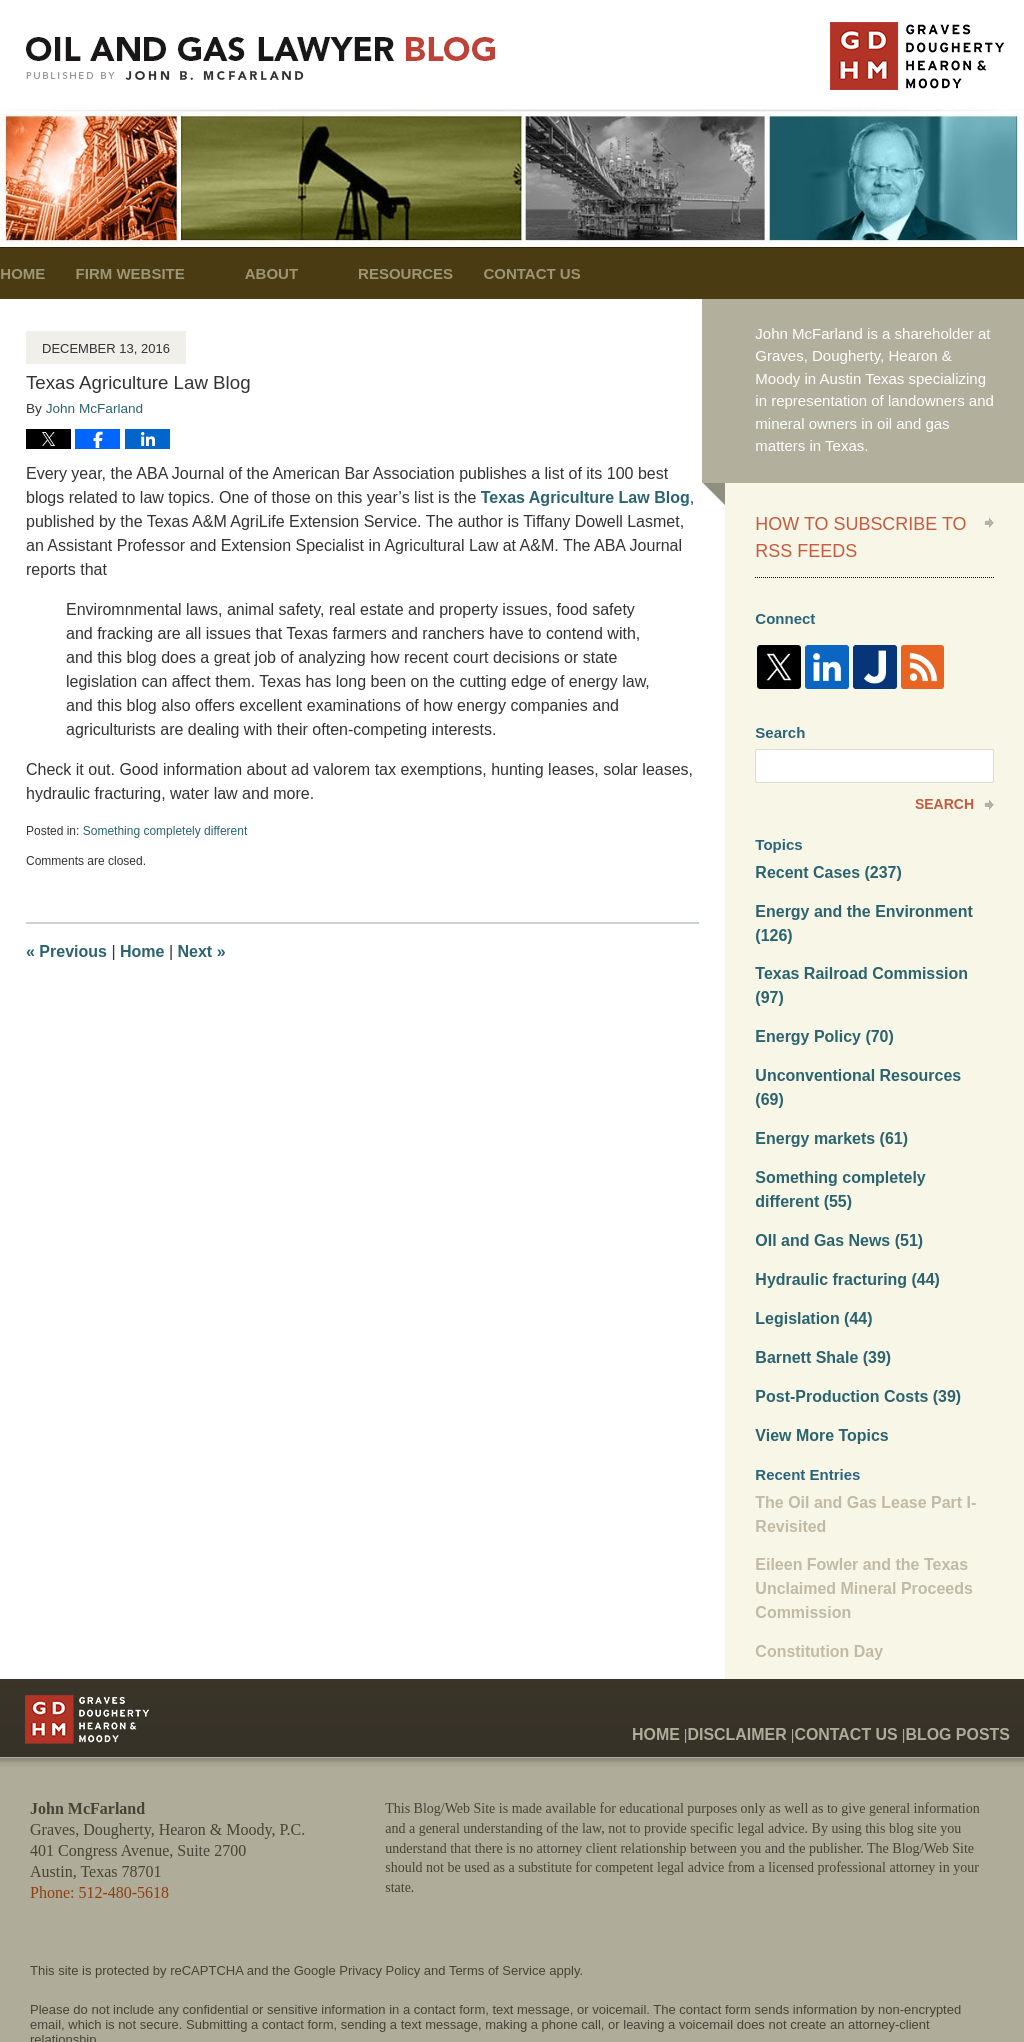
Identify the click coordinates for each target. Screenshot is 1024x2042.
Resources (465, 273)
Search (944, 795)
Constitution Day (815, 1564)
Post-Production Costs (851, 1319)
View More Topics (817, 1357)
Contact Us (621, 273)
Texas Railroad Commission (870, 959)
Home (52, 273)
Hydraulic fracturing (841, 1207)
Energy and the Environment (857, 911)
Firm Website (189, 273)
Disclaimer (769, 1631)
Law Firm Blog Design (898, 1991)
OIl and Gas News (834, 1169)
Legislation (810, 1244)
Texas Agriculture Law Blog (585, 497)
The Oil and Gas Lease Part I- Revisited (859, 1434)
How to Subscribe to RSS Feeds (860, 533)
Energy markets (826, 1072)
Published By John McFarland (917, 56)
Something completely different (165, 831)
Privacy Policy (379, 1883)
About (330, 273)
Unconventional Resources (867, 1034)
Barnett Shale (819, 1282)
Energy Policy (820, 997)
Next (202, 951)
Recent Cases (824, 862)
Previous (66, 951)
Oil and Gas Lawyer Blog (261, 58)
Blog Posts (964, 1631)
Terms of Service (497, 1883)
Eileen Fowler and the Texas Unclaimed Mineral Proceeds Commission (857, 1505)
